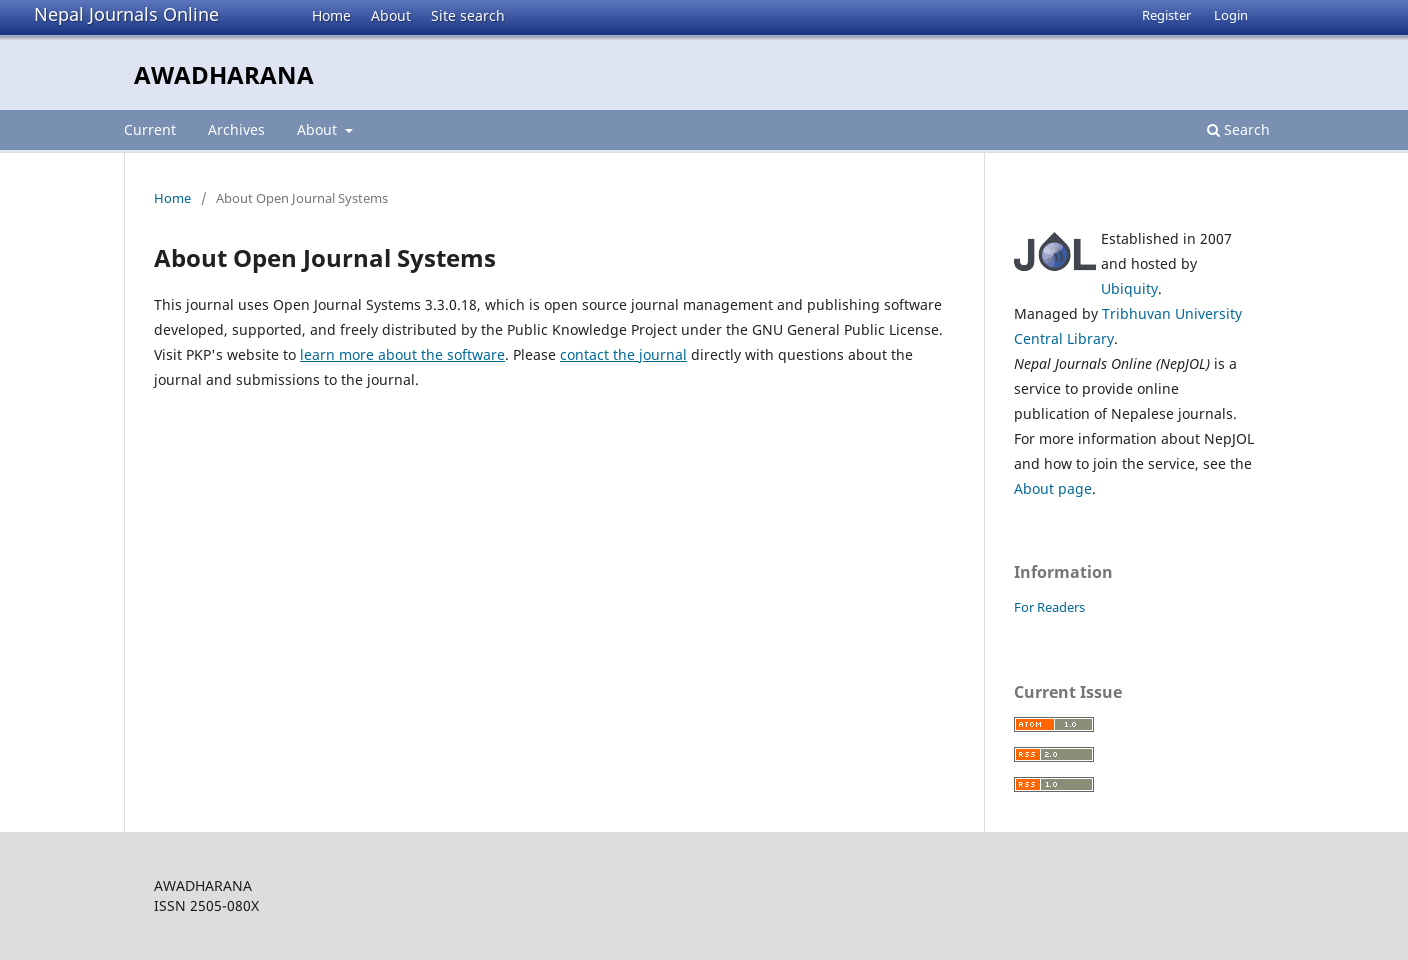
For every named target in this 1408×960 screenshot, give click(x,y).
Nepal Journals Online (126, 14)
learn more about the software (402, 354)
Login (1231, 15)
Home (331, 15)
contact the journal (623, 354)
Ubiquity (1129, 288)
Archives (236, 129)
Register (1166, 15)
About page (1053, 488)
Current (150, 129)
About (391, 15)
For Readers (1049, 607)
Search (1238, 129)
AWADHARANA (224, 74)
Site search (468, 15)
